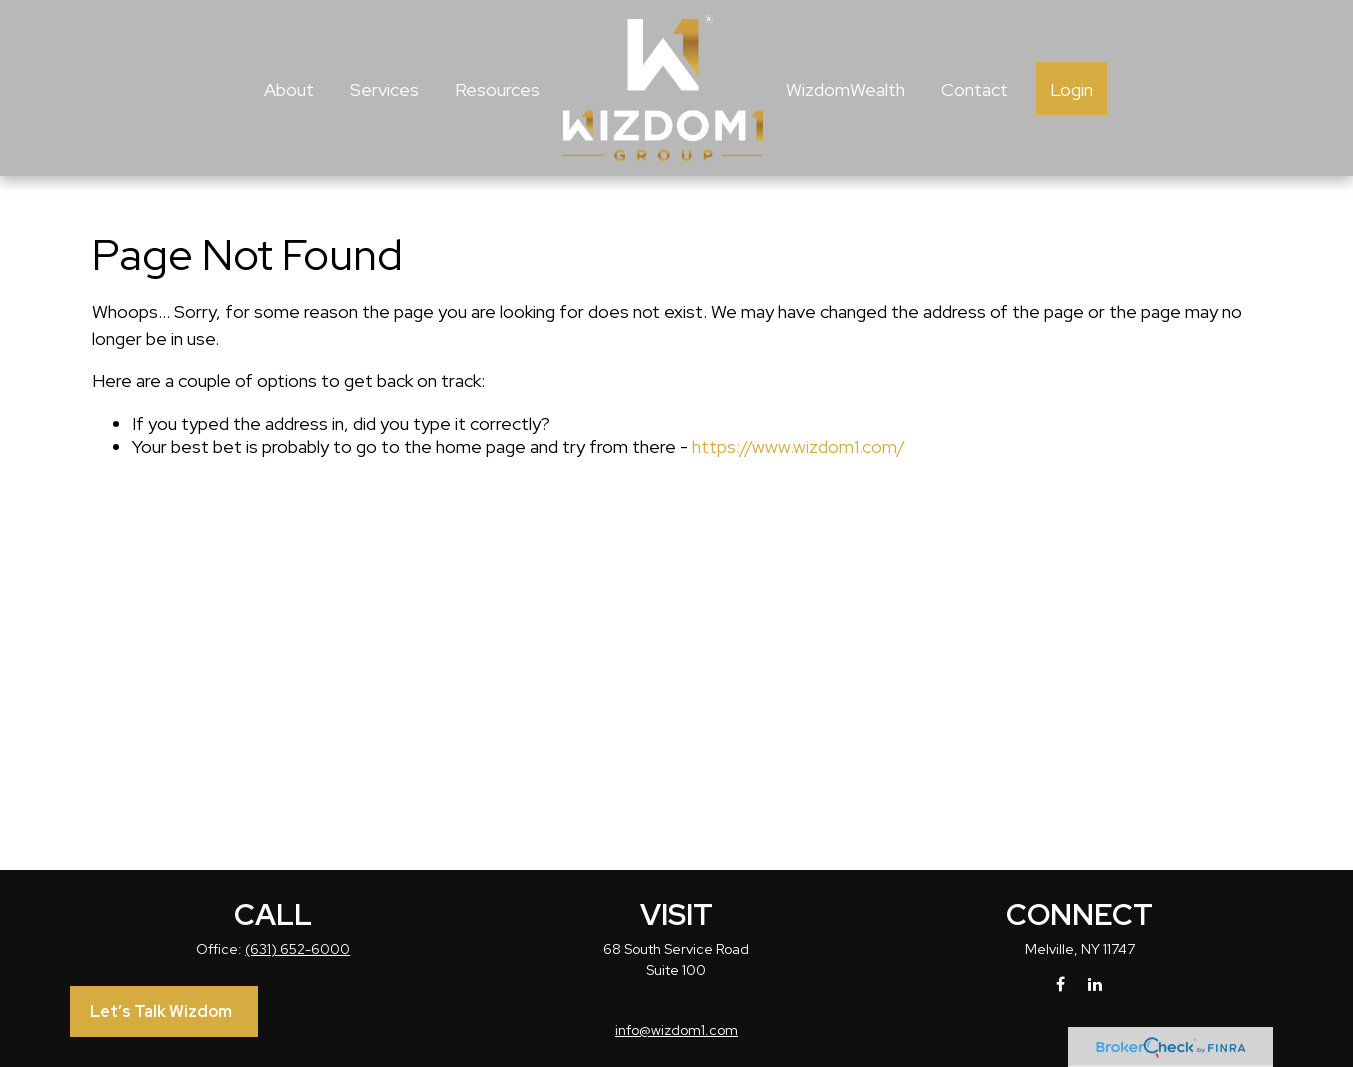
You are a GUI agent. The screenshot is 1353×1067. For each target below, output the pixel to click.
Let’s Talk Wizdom (161, 1011)
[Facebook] (1060, 983)
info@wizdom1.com (676, 1030)
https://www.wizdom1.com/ (798, 446)
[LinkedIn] (1094, 983)
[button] (289, 88)
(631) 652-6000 (297, 949)
